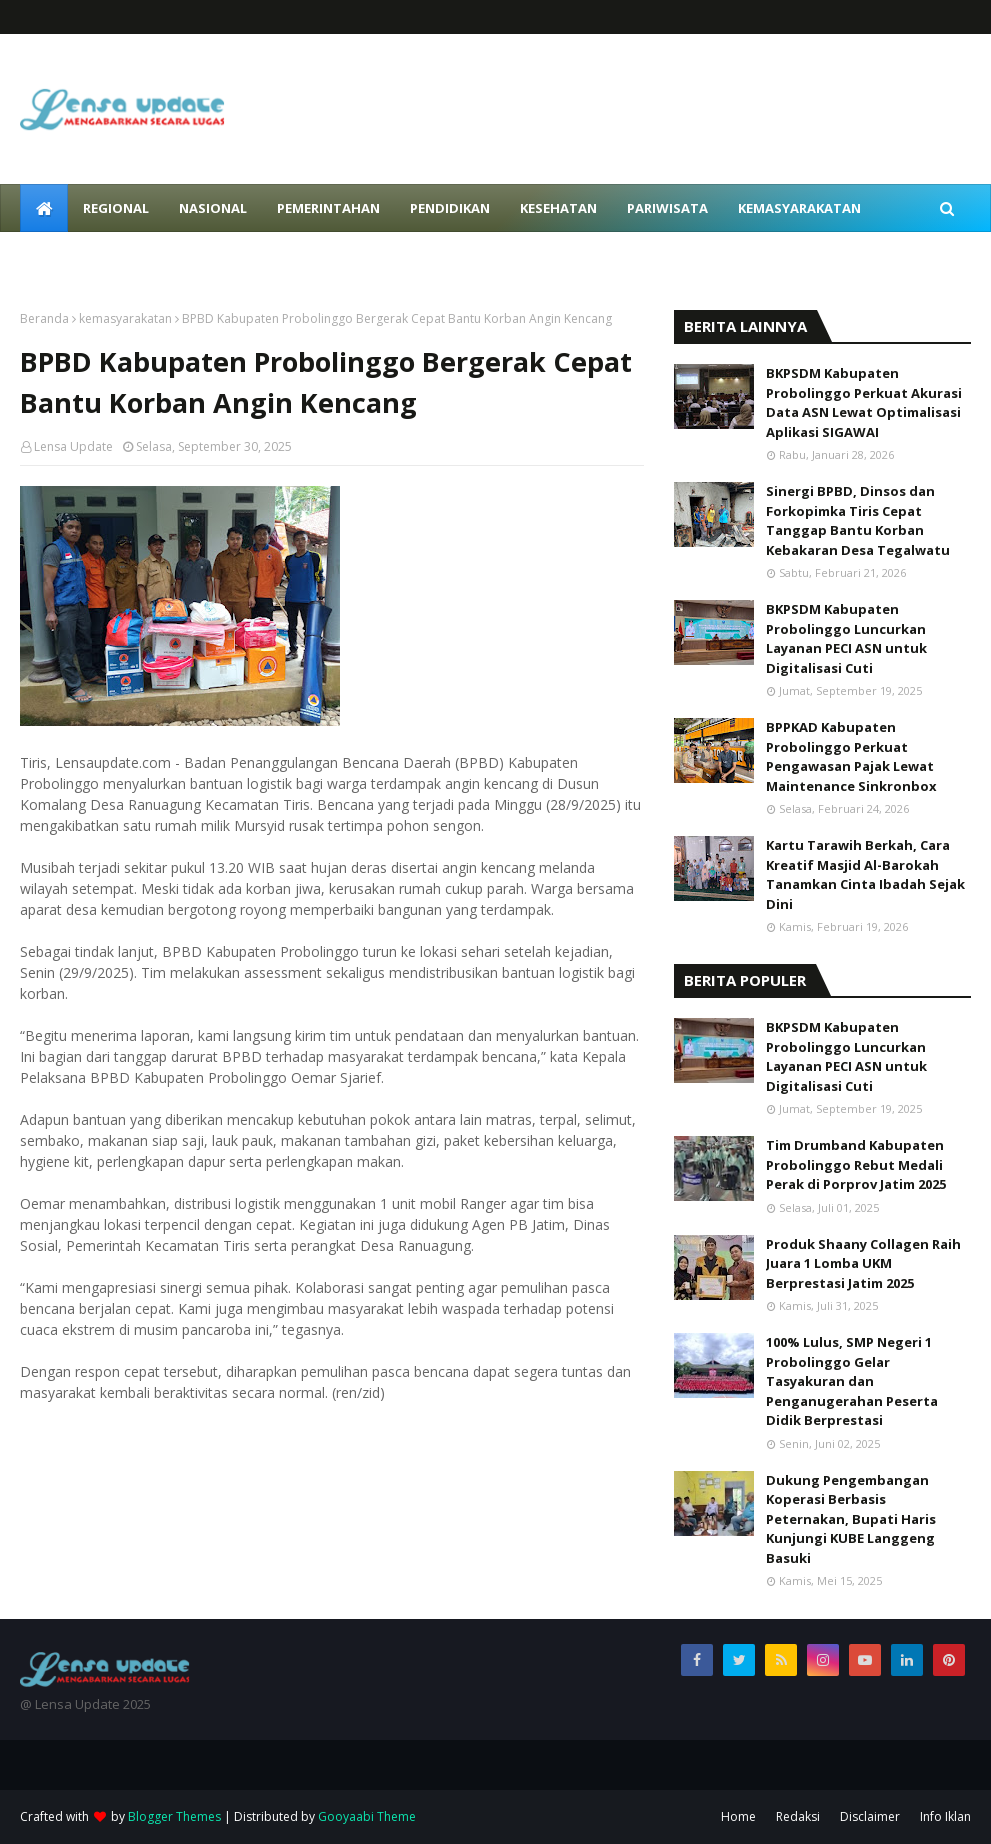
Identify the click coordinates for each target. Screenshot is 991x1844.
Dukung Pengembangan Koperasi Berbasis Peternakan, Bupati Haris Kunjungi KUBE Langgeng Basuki (851, 1519)
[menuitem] (44, 208)
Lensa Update (73, 446)
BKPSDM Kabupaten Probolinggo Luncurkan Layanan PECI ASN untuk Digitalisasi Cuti (846, 638)
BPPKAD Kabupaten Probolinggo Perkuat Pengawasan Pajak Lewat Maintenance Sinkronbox (851, 756)
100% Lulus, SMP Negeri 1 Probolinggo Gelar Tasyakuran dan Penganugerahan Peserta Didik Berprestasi (852, 1381)
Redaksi (798, 1816)
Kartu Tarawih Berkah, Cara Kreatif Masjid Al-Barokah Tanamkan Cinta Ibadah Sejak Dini (865, 874)
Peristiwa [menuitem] (70, 256)
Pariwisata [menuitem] (667, 208)
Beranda (44, 318)
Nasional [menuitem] (213, 208)
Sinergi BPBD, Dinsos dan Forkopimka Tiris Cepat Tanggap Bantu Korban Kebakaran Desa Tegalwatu (858, 520)
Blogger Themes (174, 1816)
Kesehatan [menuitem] (558, 208)
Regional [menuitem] (116, 208)
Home (738, 1816)
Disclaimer (870, 1816)
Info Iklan (945, 1816)
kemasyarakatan (125, 318)
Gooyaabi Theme (367, 1816)
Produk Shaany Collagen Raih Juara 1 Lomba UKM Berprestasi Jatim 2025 (863, 1263)
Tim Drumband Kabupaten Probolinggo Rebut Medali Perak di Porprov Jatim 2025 (856, 1164)
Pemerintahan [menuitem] (328, 208)
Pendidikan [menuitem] (450, 208)
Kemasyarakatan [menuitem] (799, 208)
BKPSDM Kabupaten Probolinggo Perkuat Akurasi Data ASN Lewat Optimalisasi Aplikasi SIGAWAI (864, 402)
